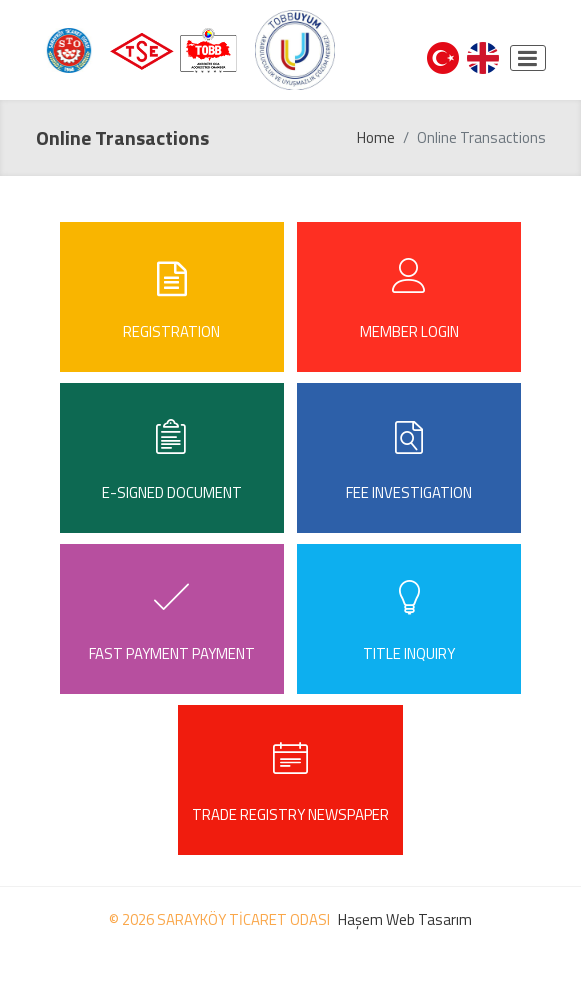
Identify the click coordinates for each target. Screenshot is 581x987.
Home (376, 137)
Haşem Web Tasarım (405, 919)
